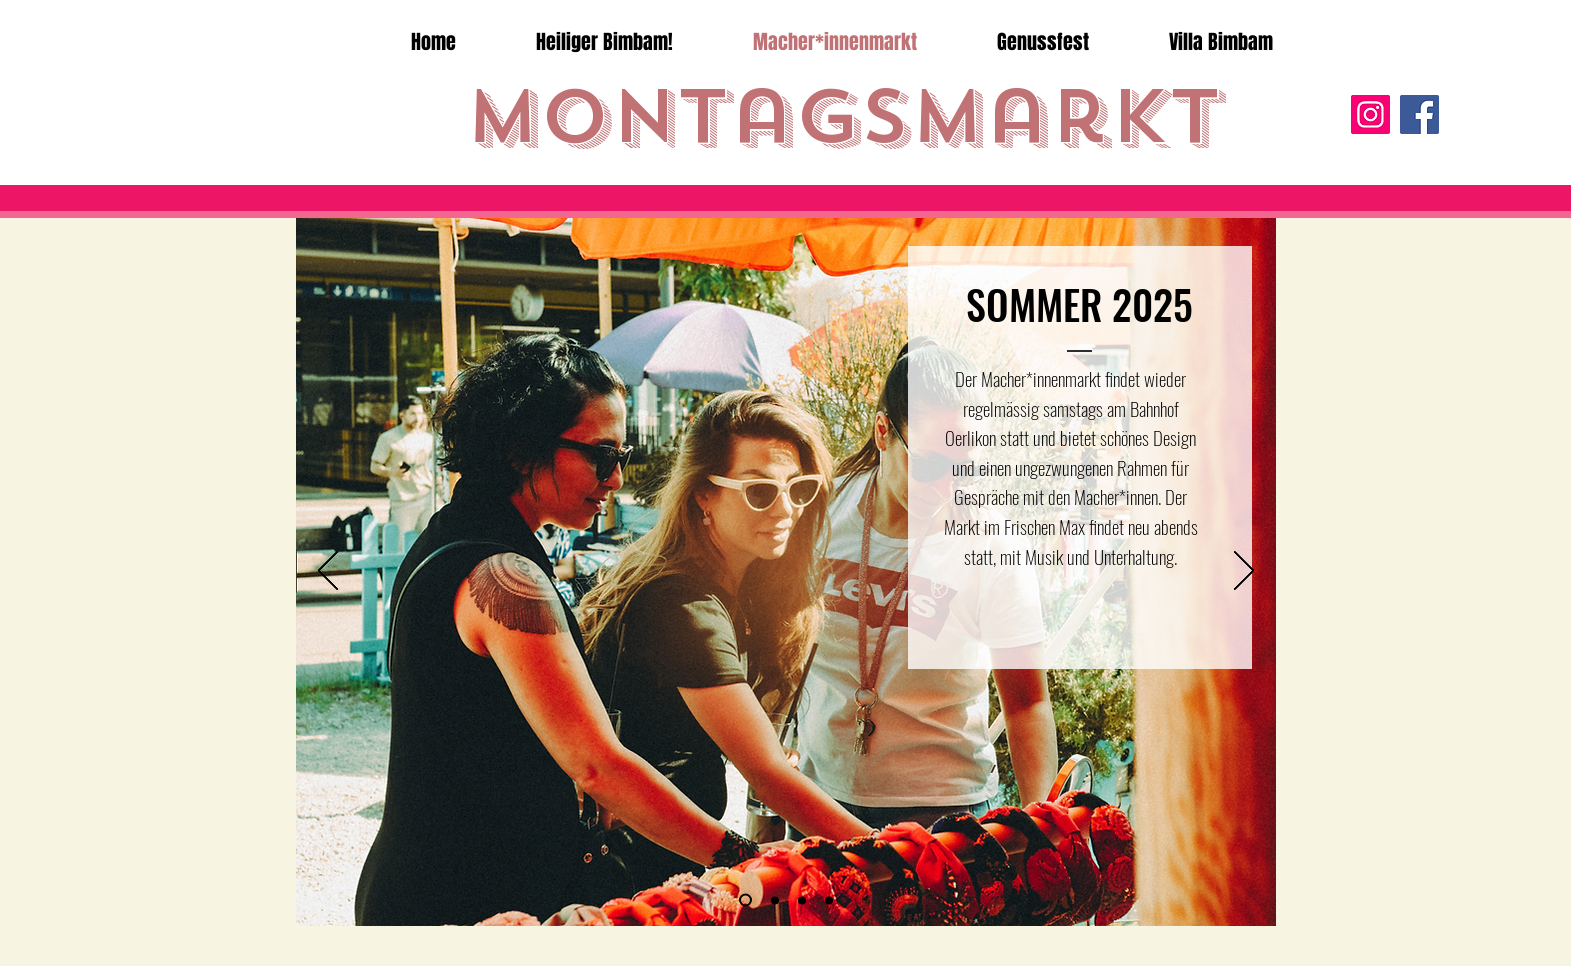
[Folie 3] (829, 900)
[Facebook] (1419, 114)
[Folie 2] (802, 900)
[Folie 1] (775, 900)
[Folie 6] (745, 900)
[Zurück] (328, 572)
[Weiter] (1244, 572)
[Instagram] (1370, 114)
